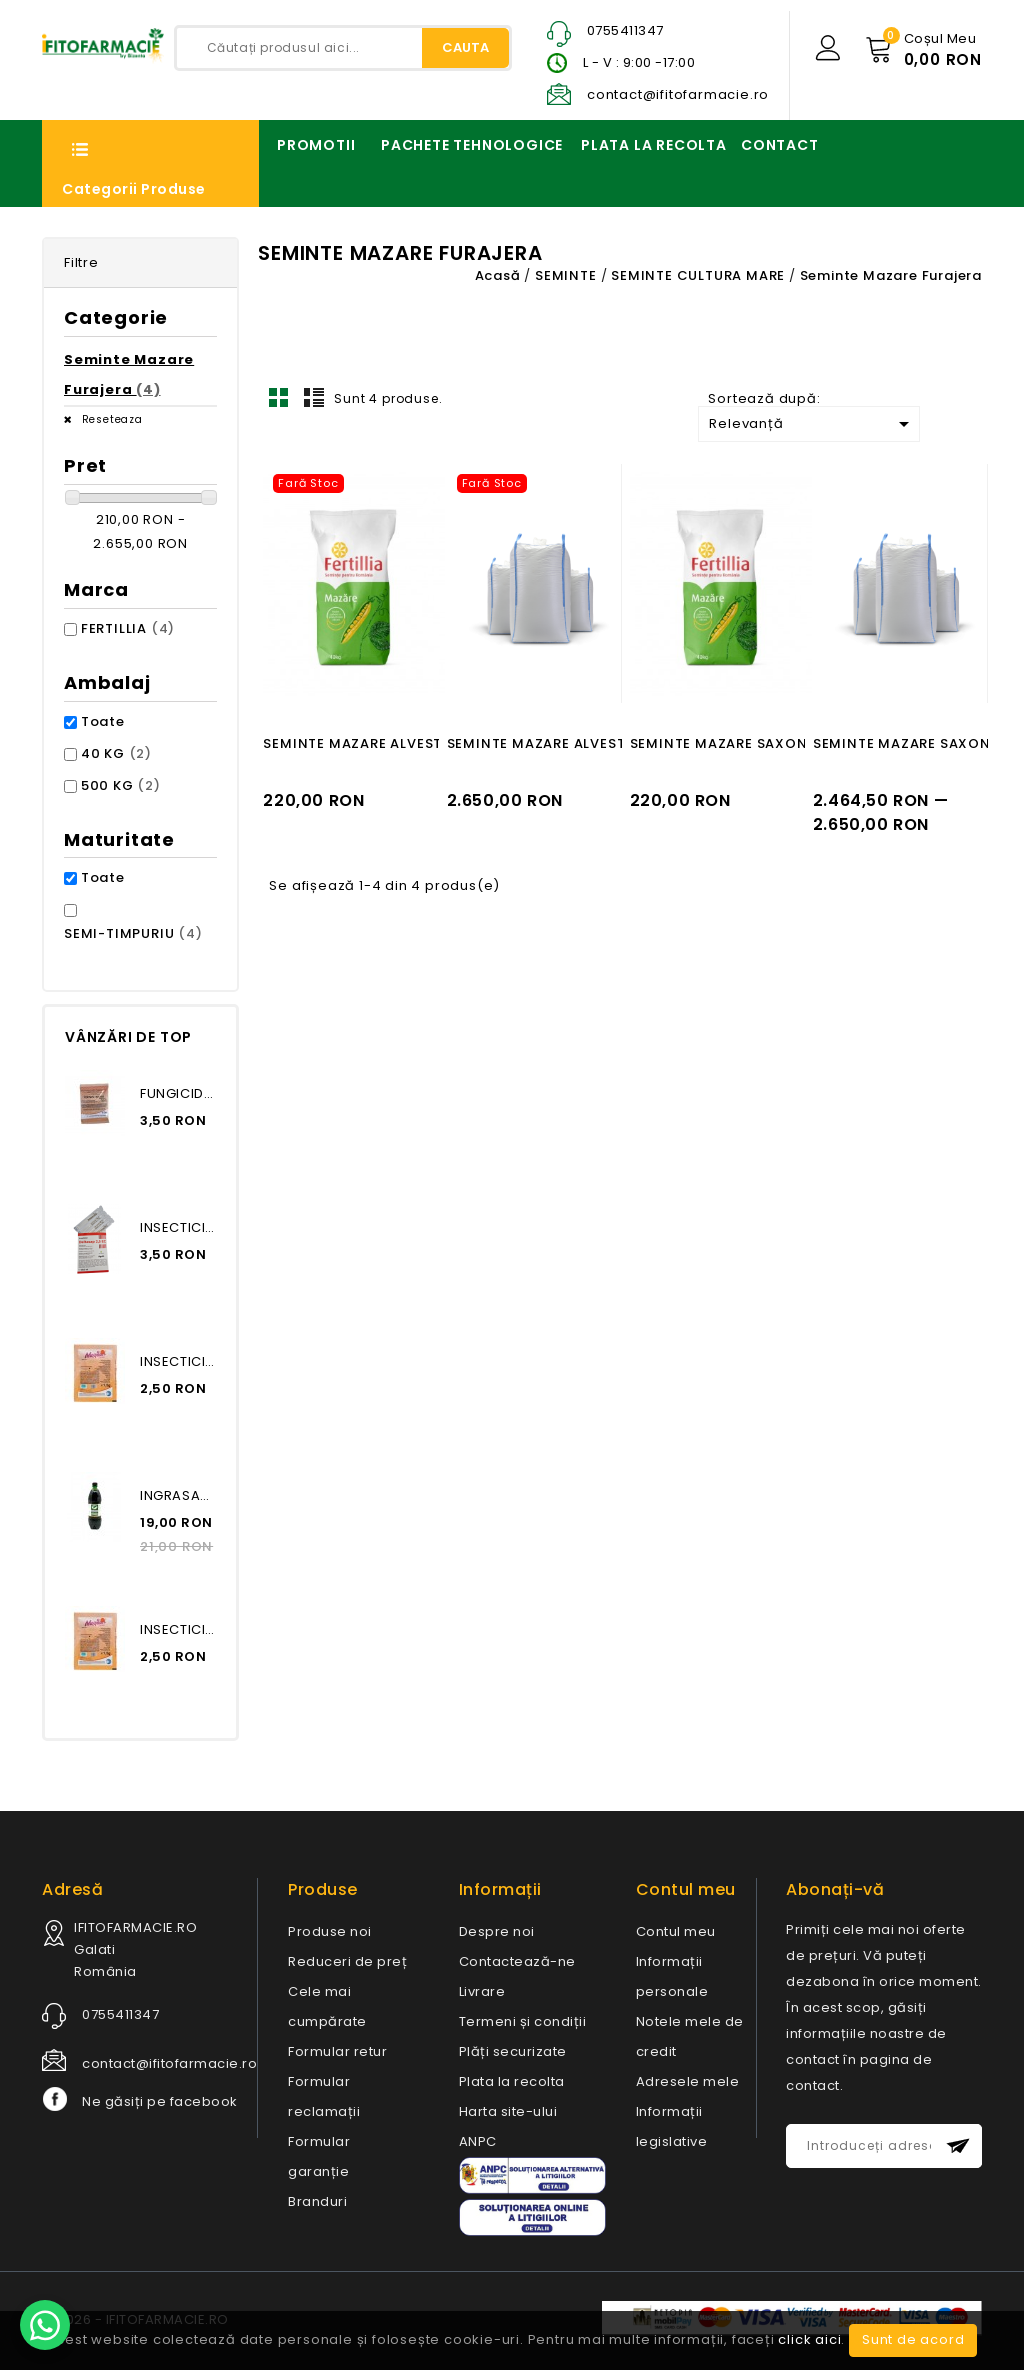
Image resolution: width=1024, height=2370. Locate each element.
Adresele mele (688, 2081)
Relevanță (812, 424)
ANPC (478, 2141)
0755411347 (625, 30)
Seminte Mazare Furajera (129, 374)
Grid (279, 397)
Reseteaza (110, 419)
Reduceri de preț (347, 1961)
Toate (103, 721)
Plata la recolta (512, 2081)
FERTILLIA (128, 628)
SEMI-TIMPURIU (133, 933)
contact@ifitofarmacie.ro (678, 94)
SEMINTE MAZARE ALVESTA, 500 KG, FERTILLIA (608, 743)
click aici (809, 2339)
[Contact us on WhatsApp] (45, 2325)
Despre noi (497, 1931)
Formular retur (337, 2051)
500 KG (121, 785)
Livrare (482, 1991)
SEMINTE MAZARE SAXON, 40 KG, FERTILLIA (781, 743)
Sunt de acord (913, 2339)
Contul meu (676, 1931)
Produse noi (330, 1931)
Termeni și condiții (523, 2021)
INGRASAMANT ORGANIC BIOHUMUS (178, 1495)
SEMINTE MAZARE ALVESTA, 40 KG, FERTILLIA (420, 743)
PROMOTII (316, 145)
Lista (314, 397)
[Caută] (343, 48)
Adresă (72, 1889)
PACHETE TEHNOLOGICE (472, 145)
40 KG (116, 753)
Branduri (317, 2201)
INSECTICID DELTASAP (178, 1227)
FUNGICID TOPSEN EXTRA (178, 1093)
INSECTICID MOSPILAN (178, 1361)
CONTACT (780, 145)
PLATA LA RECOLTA (654, 145)
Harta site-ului (508, 2111)
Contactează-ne (517, 1961)
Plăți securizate (513, 2051)
